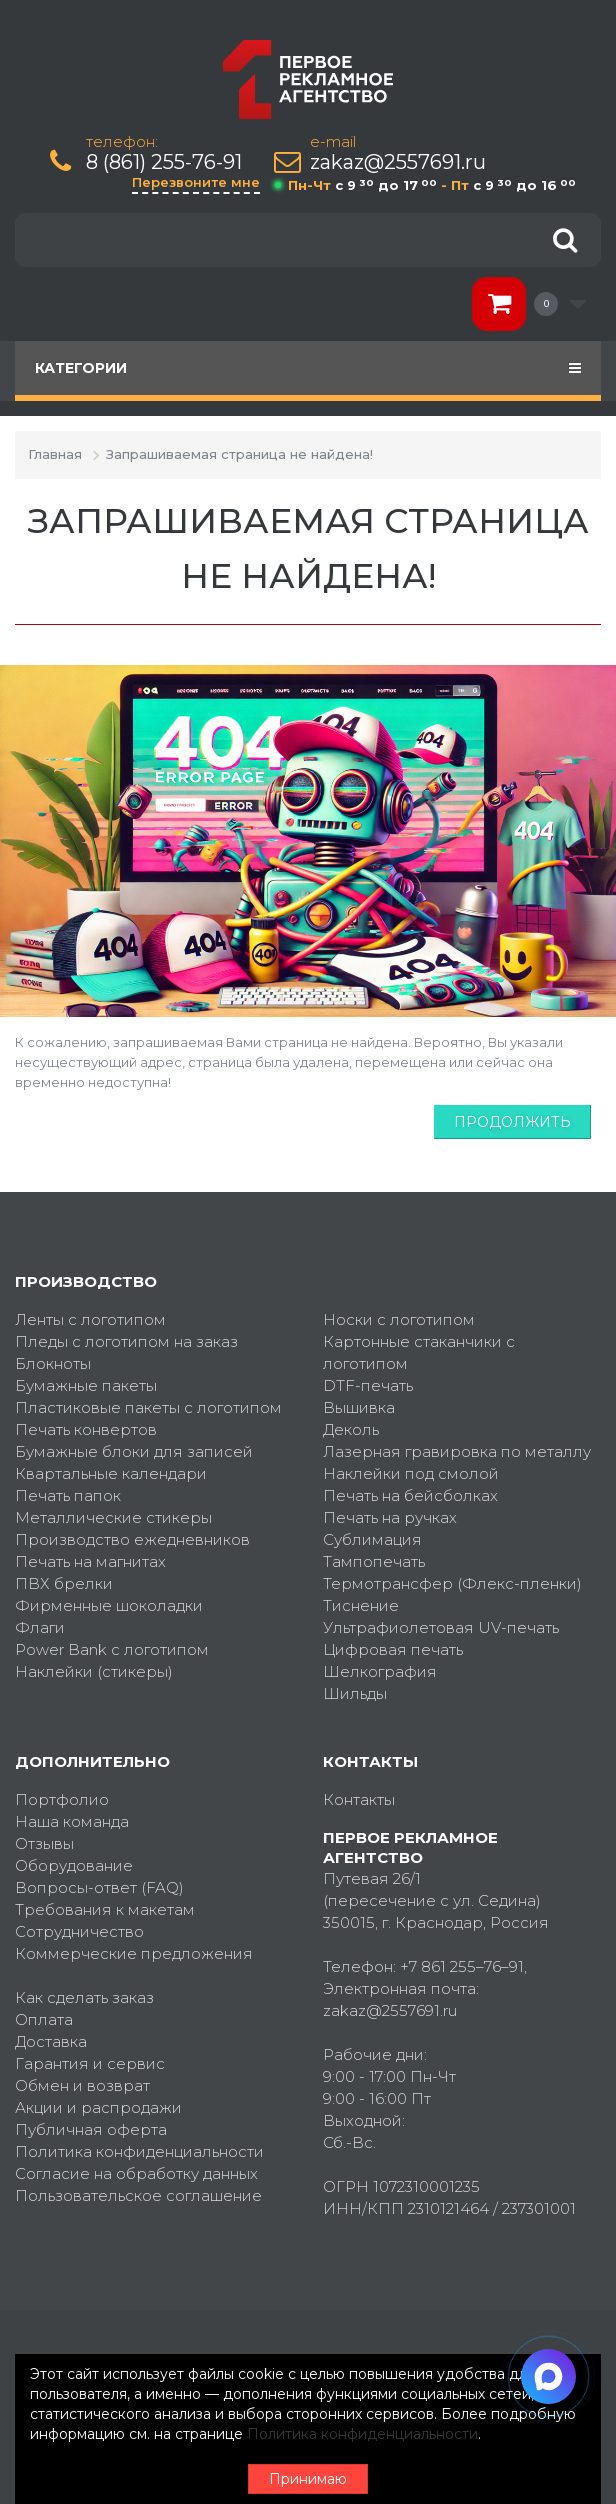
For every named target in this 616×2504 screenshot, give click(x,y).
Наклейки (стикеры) (94, 1671)
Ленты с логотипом (90, 1319)
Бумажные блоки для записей (134, 1451)
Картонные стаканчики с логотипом (419, 1352)
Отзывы (44, 1843)
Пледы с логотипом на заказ (126, 1341)
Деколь (351, 1429)
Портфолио (62, 1799)
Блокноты (53, 1363)
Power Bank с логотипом (112, 1649)
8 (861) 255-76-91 (164, 162)
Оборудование (74, 1865)
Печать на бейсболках (410, 1495)
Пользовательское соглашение (138, 2195)
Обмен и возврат (82, 2085)
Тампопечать (374, 1561)
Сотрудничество (79, 1931)
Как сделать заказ (84, 1997)
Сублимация (372, 1539)
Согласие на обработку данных (136, 2173)
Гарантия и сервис (90, 2063)
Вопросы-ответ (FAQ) (99, 1887)
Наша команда (72, 1821)
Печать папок (68, 1495)
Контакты (359, 1799)
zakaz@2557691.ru (398, 162)
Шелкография (380, 1671)
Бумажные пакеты (86, 1385)
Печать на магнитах (90, 1561)
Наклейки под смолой (411, 1473)
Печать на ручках (390, 1517)
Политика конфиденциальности (139, 2151)
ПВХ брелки (64, 1583)
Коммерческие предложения (134, 1953)
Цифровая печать (393, 1649)
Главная (55, 454)
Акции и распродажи (98, 2107)
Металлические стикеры (113, 1517)
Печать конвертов (86, 1429)
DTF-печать (368, 1385)
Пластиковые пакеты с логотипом (148, 1407)
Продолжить (512, 1122)
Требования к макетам (105, 1909)
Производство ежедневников (132, 1539)
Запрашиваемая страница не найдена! (239, 454)
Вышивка (359, 1407)
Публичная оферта (91, 2129)
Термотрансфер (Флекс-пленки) (452, 1583)
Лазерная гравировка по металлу (457, 1451)
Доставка (51, 2041)
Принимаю (308, 2479)
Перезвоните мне (196, 182)
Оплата (44, 2019)
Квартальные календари (111, 1473)
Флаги (40, 1627)
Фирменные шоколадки (109, 1605)
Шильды (355, 1693)
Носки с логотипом (399, 1319)
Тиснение (361, 1605)
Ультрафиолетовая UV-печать (441, 1627)
